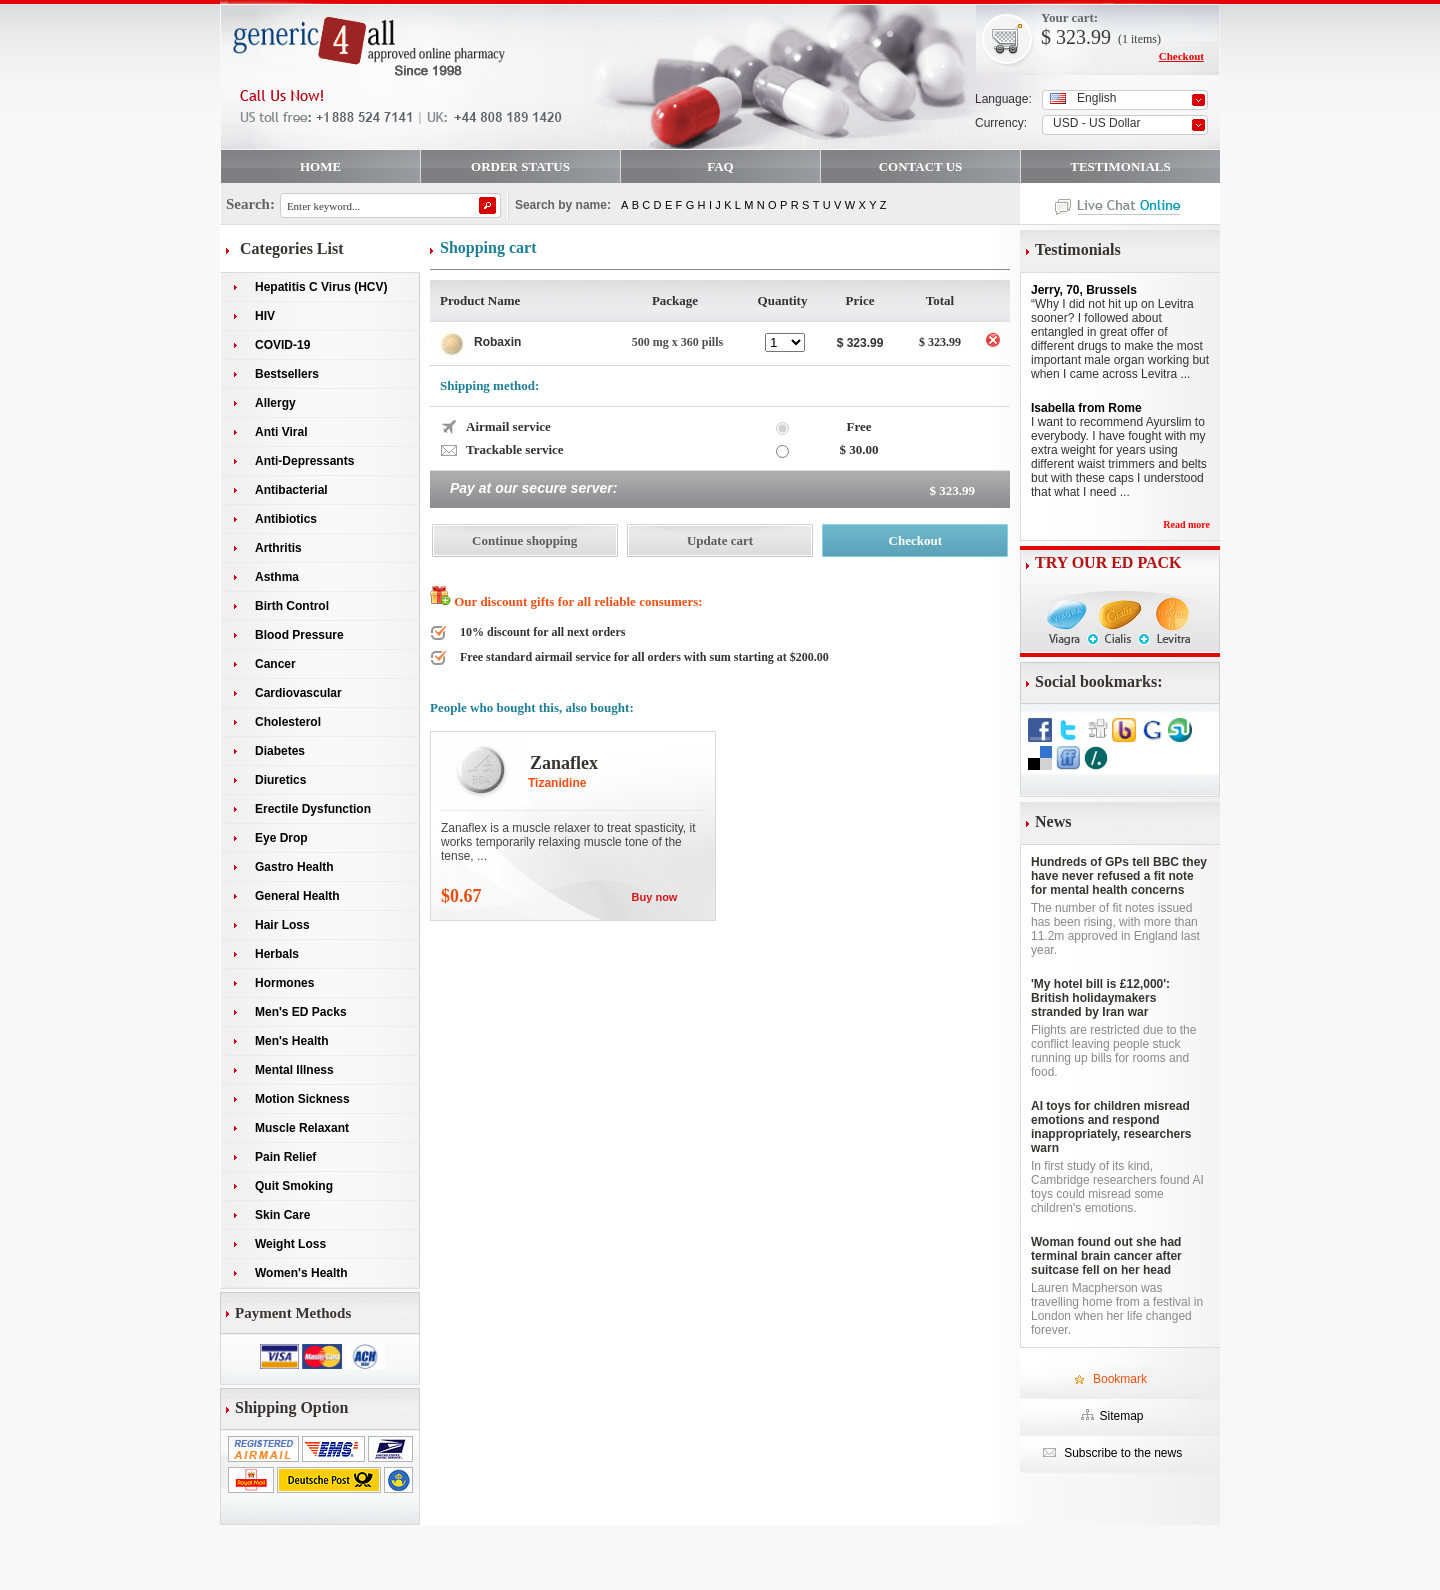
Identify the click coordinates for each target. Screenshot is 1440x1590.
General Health (297, 896)
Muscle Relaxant (302, 1128)
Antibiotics (286, 519)
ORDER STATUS (520, 166)
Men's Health (292, 1041)
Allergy (275, 403)
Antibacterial (291, 490)
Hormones (284, 983)
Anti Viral (281, 432)
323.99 (1081, 37)
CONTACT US (921, 166)
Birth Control (292, 606)
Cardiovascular (298, 693)
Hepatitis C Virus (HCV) (321, 287)
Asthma (277, 577)
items (1144, 39)
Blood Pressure (299, 635)
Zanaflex (564, 763)
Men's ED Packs (301, 1012)
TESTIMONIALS (1120, 166)
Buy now (655, 897)
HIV (265, 316)
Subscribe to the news (1121, 1453)
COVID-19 (282, 345)
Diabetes (280, 751)
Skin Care (282, 1215)
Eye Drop (281, 838)
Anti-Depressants (304, 461)
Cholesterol (288, 722)
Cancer (275, 664)
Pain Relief (285, 1157)
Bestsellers (287, 374)
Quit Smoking (294, 1186)
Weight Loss (290, 1244)
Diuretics (280, 780)
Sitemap (1121, 1416)
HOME (320, 166)
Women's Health (301, 1273)
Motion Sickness (302, 1099)
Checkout (1181, 56)
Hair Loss (282, 925)
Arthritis (278, 548)
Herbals (277, 954)
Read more (1186, 524)
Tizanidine (557, 783)
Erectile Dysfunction (313, 809)
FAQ (720, 166)
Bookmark (1120, 1379)
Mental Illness (294, 1070)
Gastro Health (294, 867)
